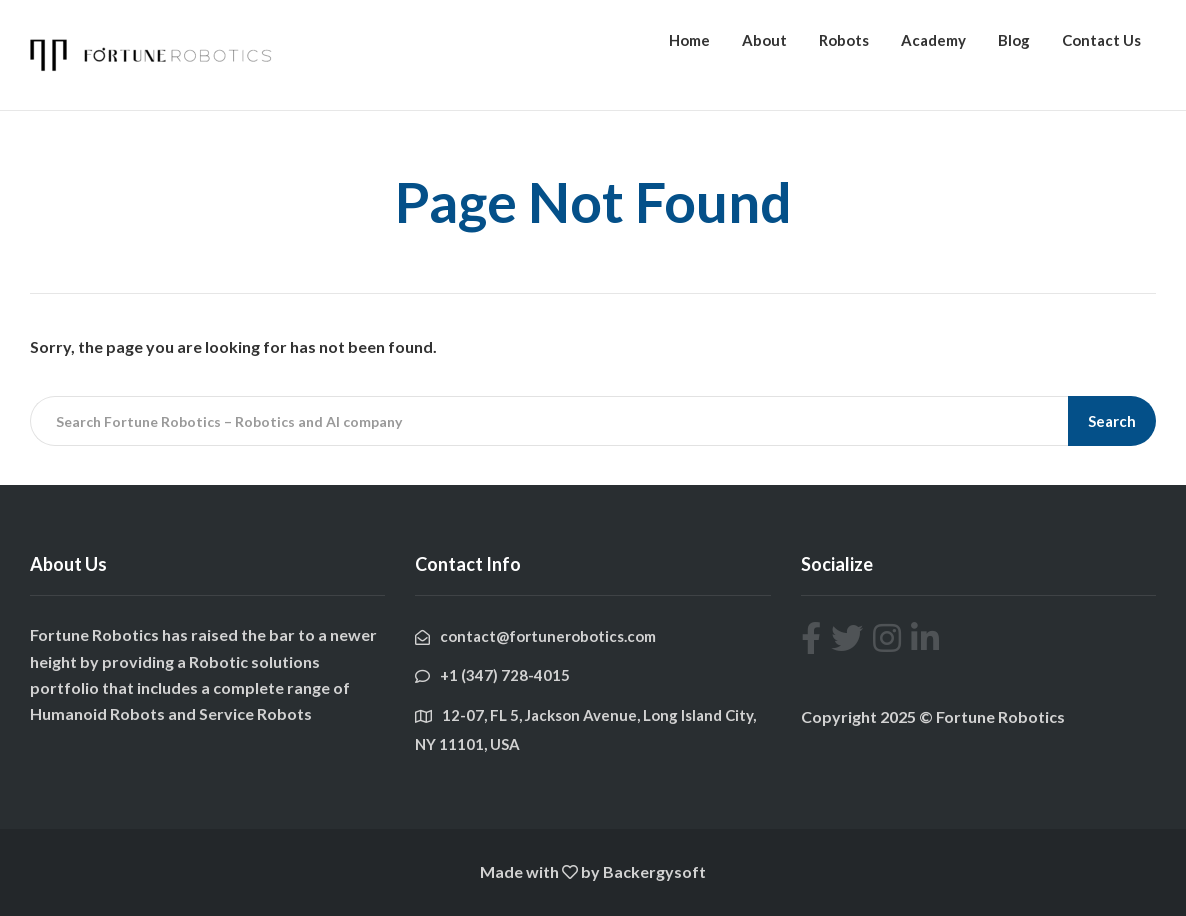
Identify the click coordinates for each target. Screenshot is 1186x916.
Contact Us (1101, 40)
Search (1112, 421)
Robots (844, 40)
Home (689, 40)
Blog (1014, 40)
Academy (933, 40)
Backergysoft (654, 871)
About (764, 40)
